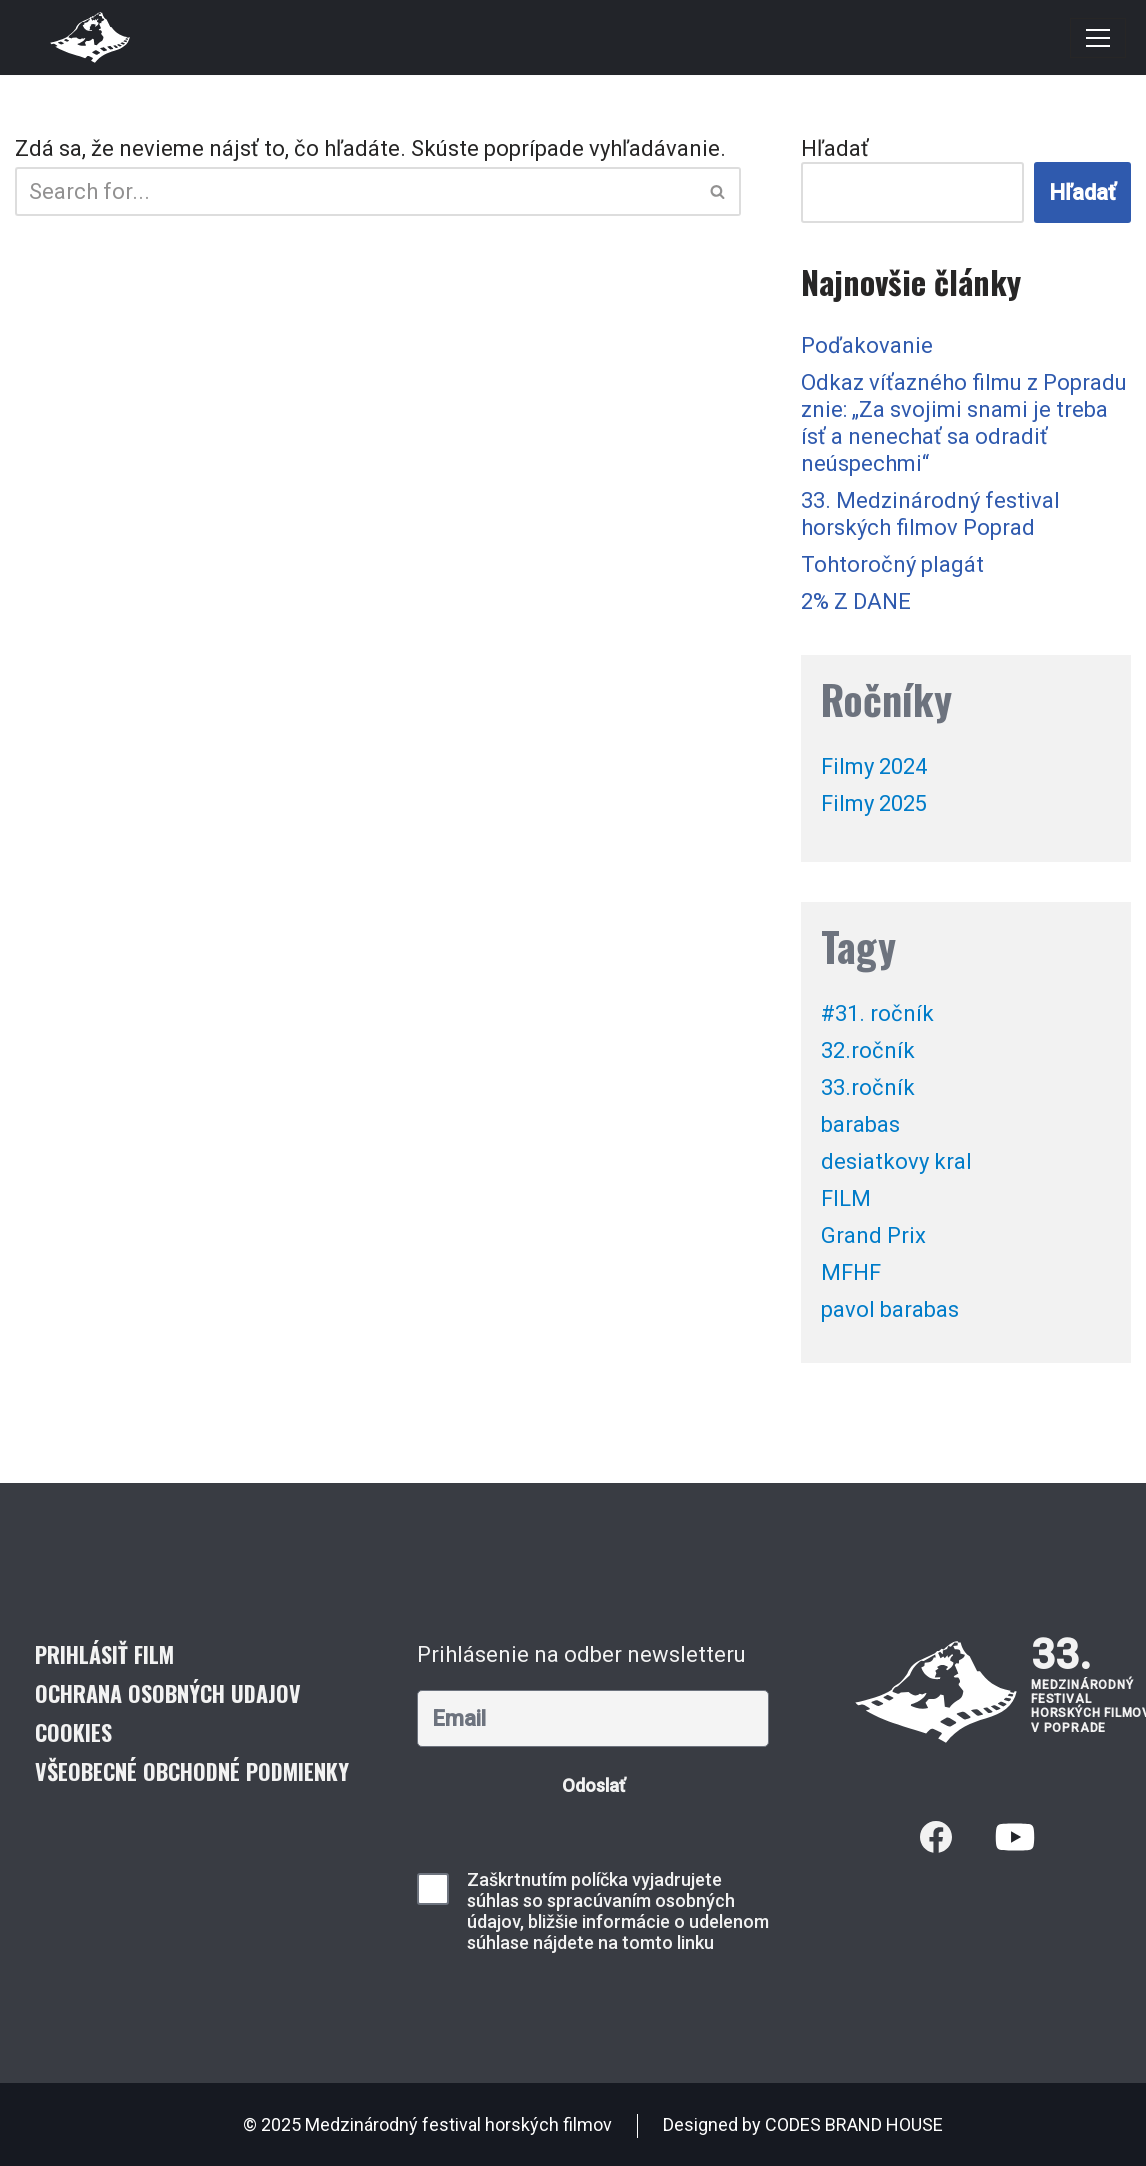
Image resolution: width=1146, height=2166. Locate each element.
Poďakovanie (867, 345)
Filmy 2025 (874, 803)
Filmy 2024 (874, 766)
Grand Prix (873, 1235)
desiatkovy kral (896, 1161)
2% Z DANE (856, 601)
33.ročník (868, 1087)
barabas (860, 1124)
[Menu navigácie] (1098, 38)
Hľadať (835, 148)
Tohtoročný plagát (892, 564)
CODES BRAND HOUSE (854, 2124)
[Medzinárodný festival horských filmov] (90, 37)
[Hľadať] (355, 191)
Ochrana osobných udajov (168, 1693)
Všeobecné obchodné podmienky (192, 1771)
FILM (846, 1198)
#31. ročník (877, 1013)
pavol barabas (890, 1309)
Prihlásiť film (104, 1654)
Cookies (73, 1732)
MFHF (851, 1272)
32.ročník (868, 1050)
